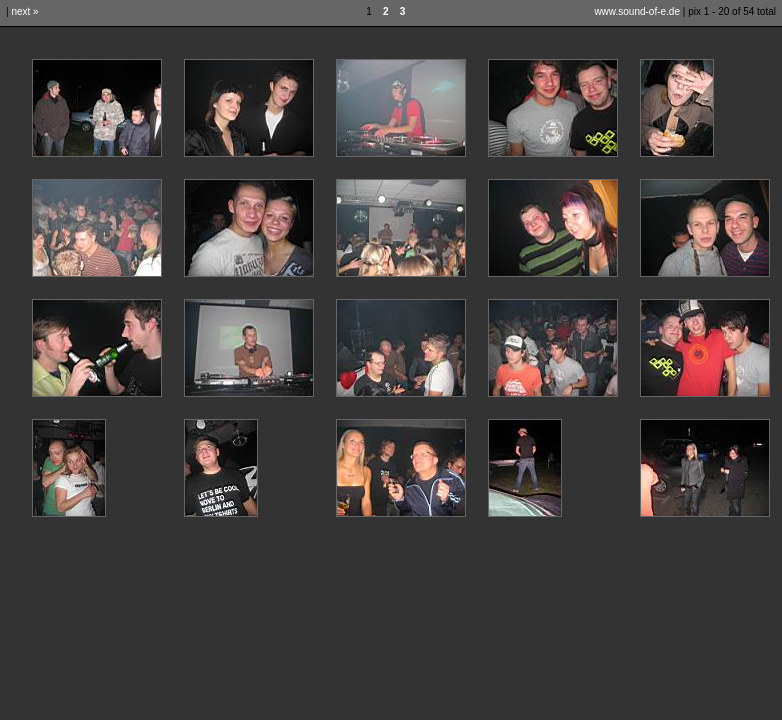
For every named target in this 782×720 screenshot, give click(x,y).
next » (24, 11)
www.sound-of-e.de (637, 11)
